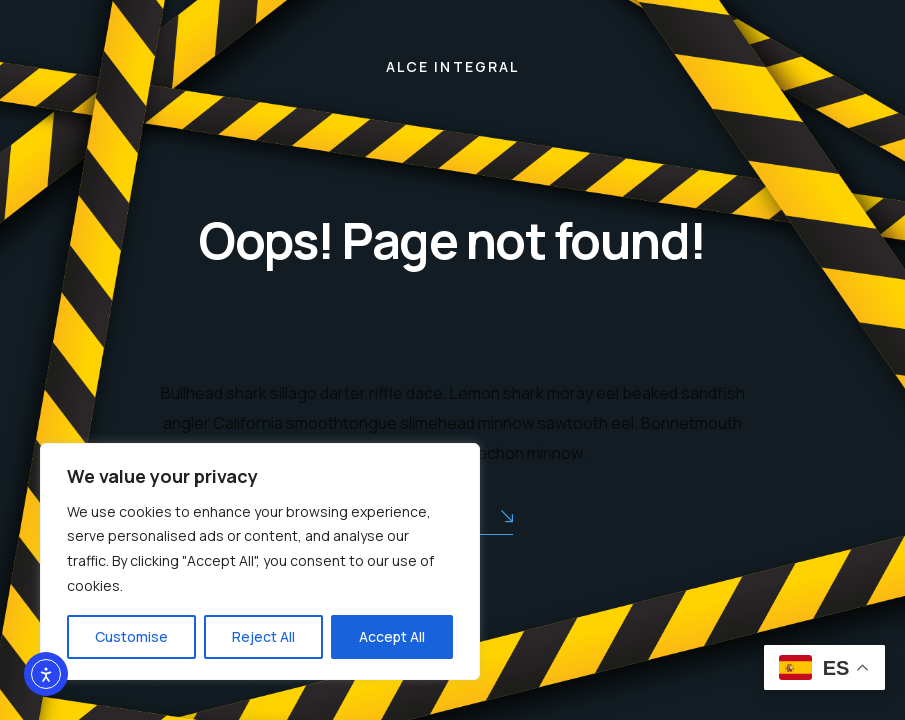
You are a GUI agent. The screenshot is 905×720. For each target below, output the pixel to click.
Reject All (263, 636)
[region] (260, 562)
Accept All (392, 636)
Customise (131, 636)
